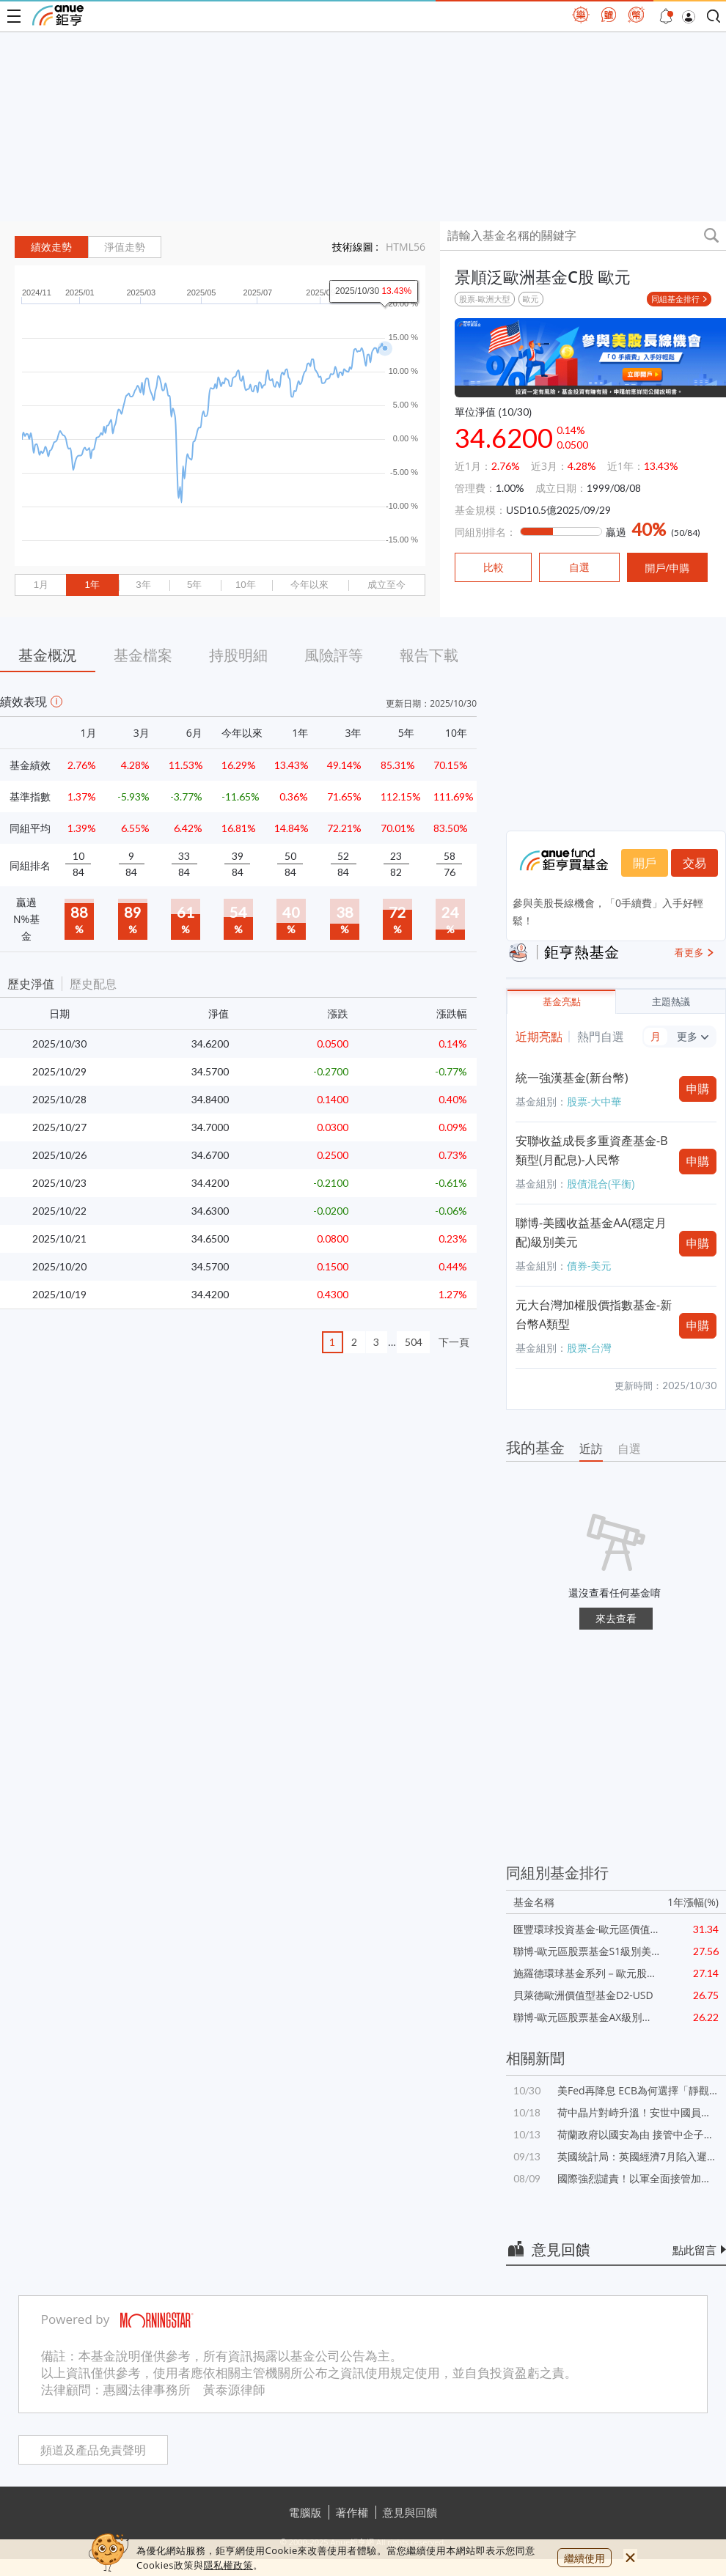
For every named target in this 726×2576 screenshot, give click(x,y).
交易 (694, 863)
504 (413, 1342)
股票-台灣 (589, 1348)
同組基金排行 (675, 298)
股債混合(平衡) (600, 1184)
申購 (698, 1089)
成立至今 (386, 584)
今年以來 (309, 584)
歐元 (531, 298)
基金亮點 (562, 1001)
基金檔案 (143, 655)
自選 (629, 1448)
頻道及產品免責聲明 (93, 2450)
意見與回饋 (410, 2512)
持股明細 (238, 655)
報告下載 (429, 655)
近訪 (591, 1448)
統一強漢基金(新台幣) (572, 1078)
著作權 (352, 2512)
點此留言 (694, 2249)
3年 (143, 584)
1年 (91, 584)
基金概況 (47, 655)
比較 (493, 567)
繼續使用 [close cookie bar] (584, 2558)
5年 (194, 584)
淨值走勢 (124, 247)
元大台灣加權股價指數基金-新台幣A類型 (594, 1314)
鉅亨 (58, 15)
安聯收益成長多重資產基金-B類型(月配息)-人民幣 (591, 1150)
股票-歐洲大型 (484, 298)
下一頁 (454, 1342)
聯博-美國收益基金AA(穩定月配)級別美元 (591, 1232)
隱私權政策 (228, 2565)
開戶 (644, 863)
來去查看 (616, 1618)
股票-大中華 (594, 1101)
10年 (245, 584)
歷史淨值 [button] (30, 983)
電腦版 (305, 2512)
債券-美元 (589, 1266)
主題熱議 (671, 1001)
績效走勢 (51, 247)
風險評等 (333, 655)
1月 (41, 584)
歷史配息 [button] (93, 983)
